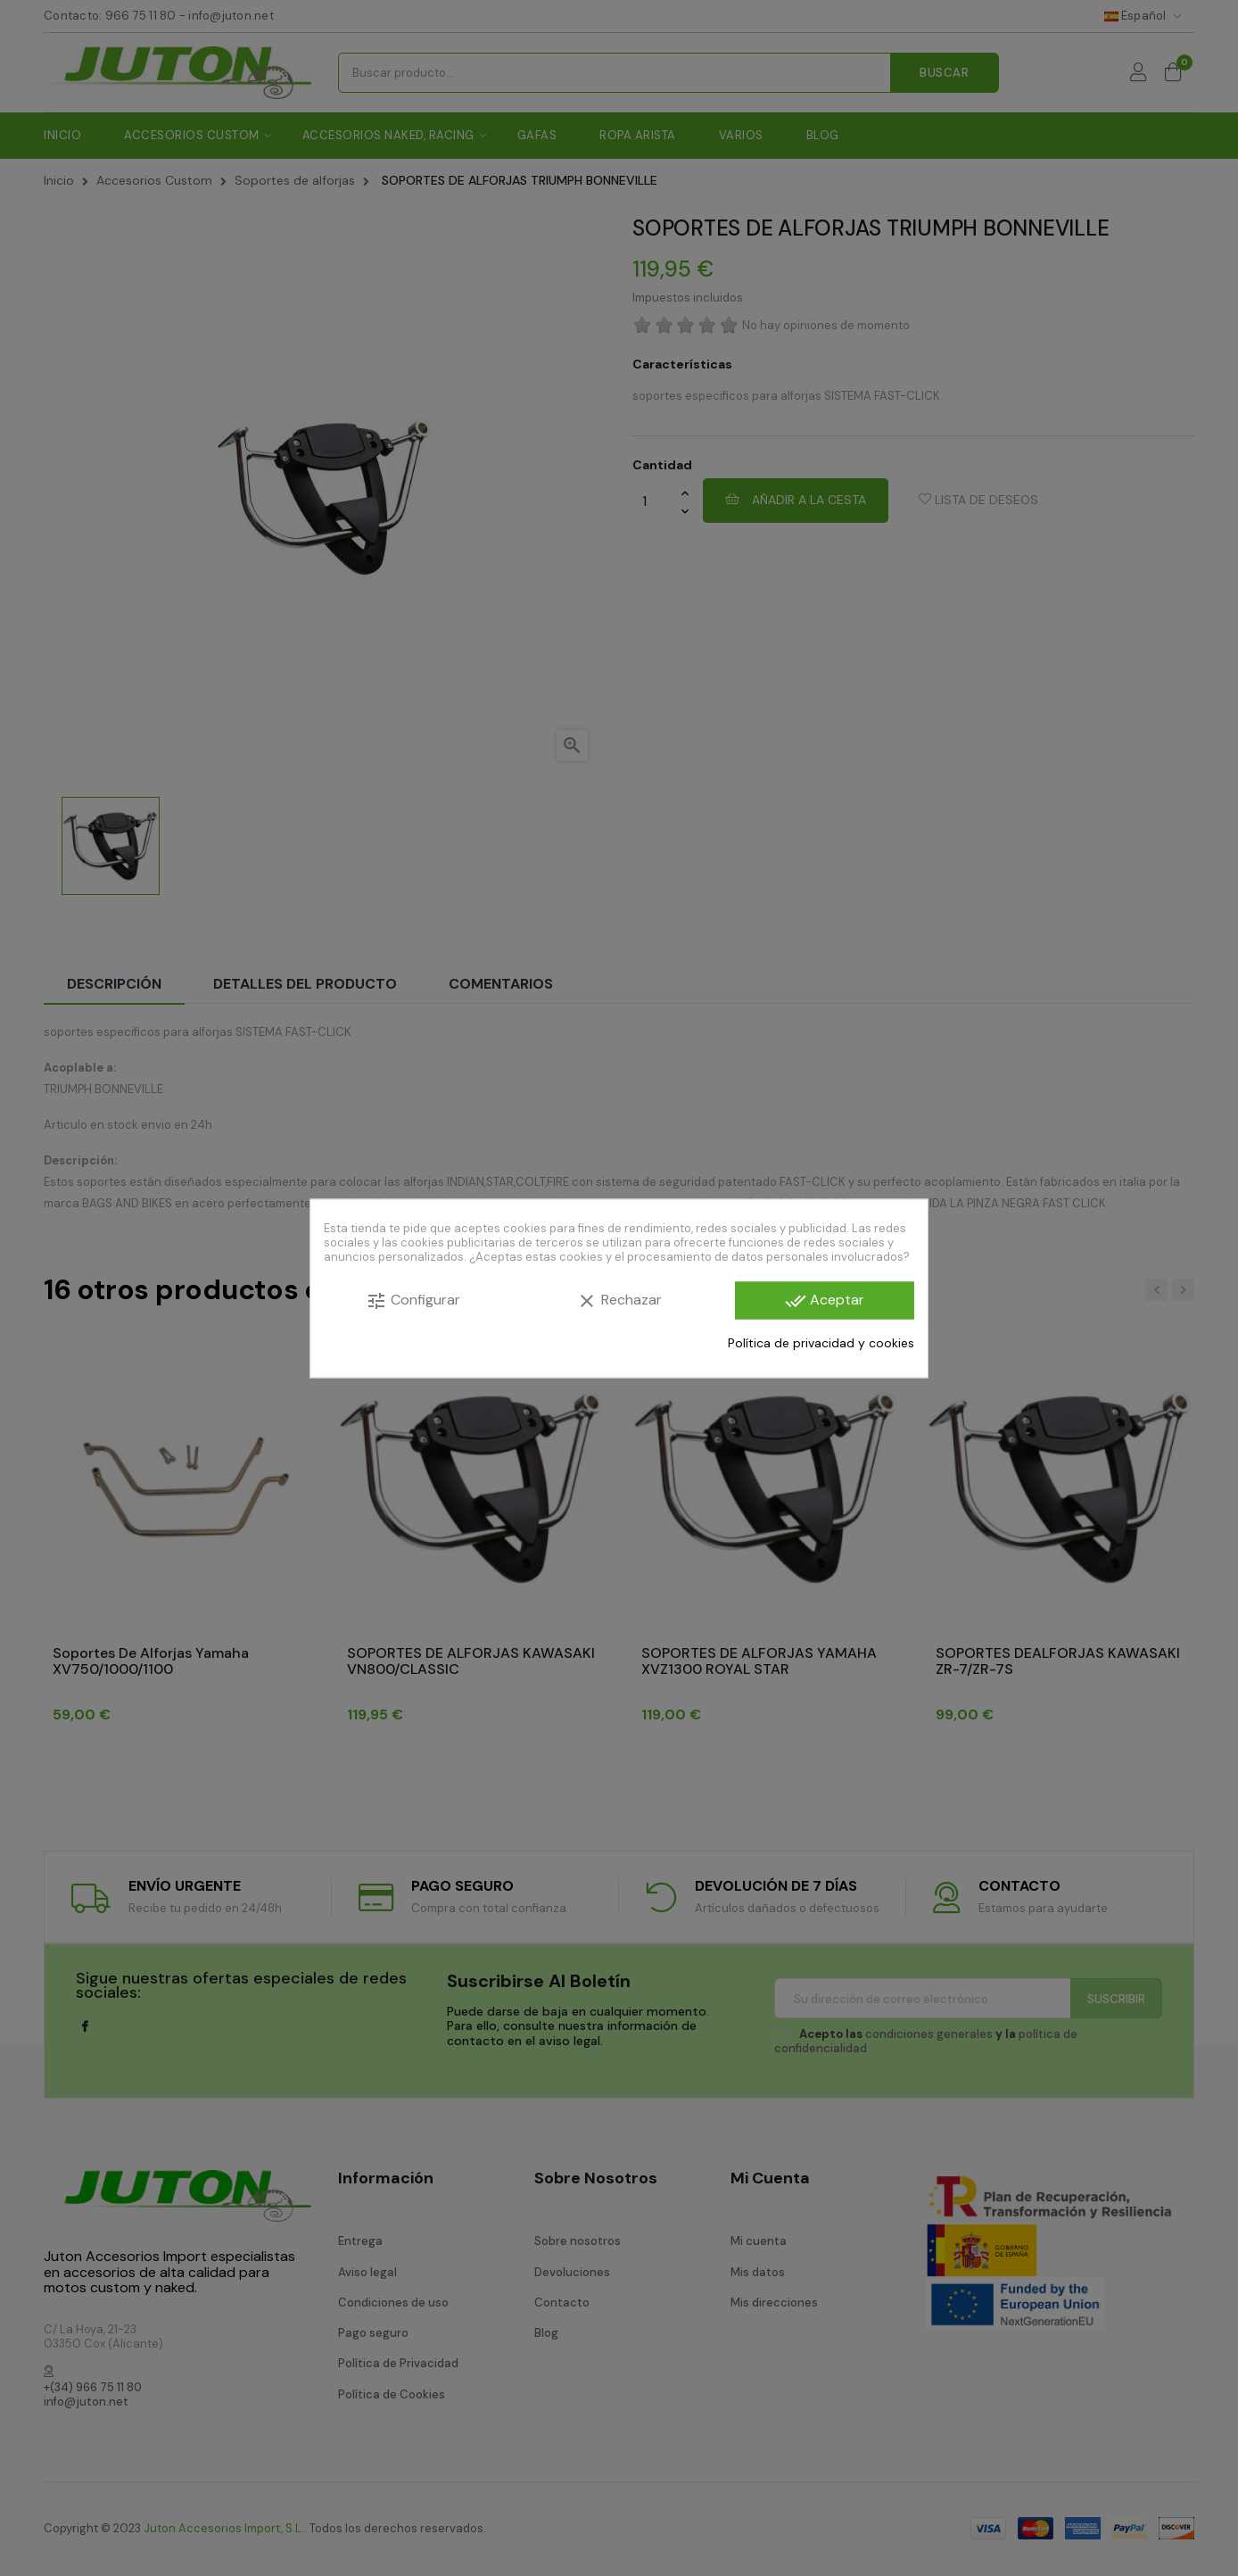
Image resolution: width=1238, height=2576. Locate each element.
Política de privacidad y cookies (821, 1343)
